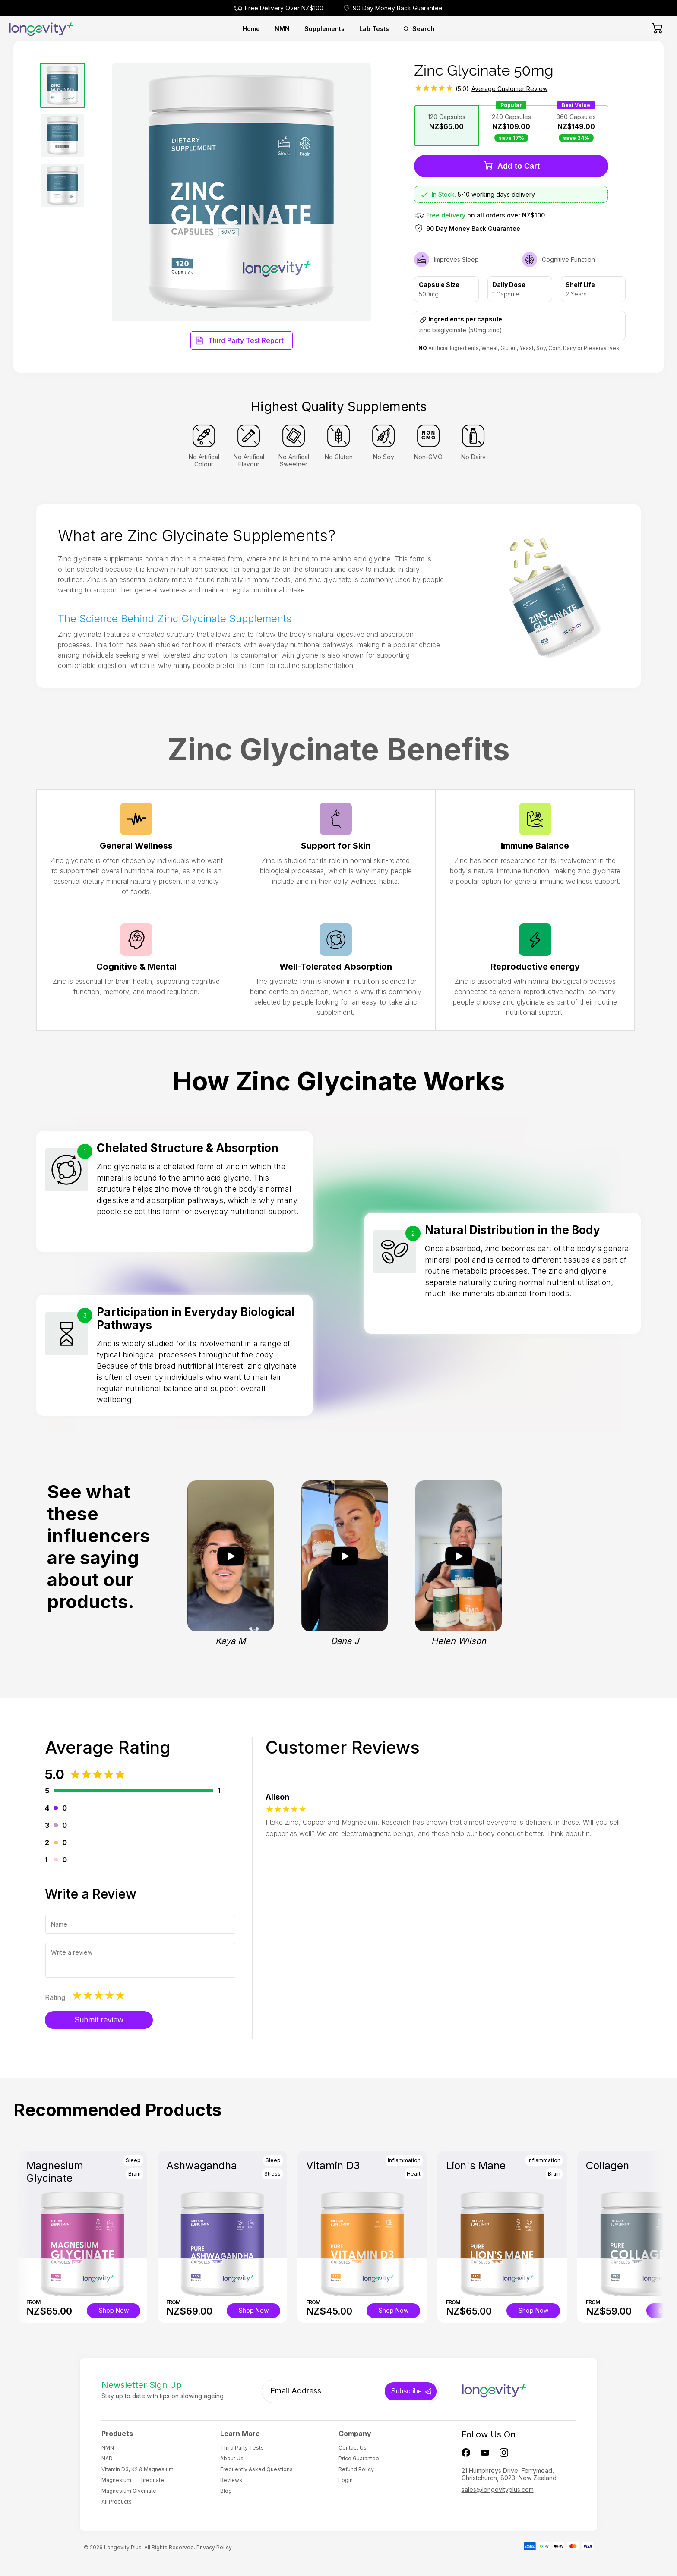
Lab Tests (374, 28)
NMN (282, 28)
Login (345, 2480)
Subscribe (406, 2391)
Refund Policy (356, 2469)
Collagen (607, 2165)
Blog (226, 2491)
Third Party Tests (242, 2447)
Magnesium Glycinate (54, 2171)
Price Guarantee (358, 2458)
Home (251, 28)
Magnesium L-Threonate (132, 2480)
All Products (116, 2501)
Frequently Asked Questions (256, 2469)
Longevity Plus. (123, 2547)
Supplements (324, 28)
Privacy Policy (214, 2547)
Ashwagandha (201, 2165)
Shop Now (114, 2310)
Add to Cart (511, 165)
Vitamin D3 (333, 2165)
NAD (107, 2458)
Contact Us (352, 2447)
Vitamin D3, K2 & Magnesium (137, 2469)
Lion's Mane (476, 2165)
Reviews (231, 2480)
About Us (232, 2458)
